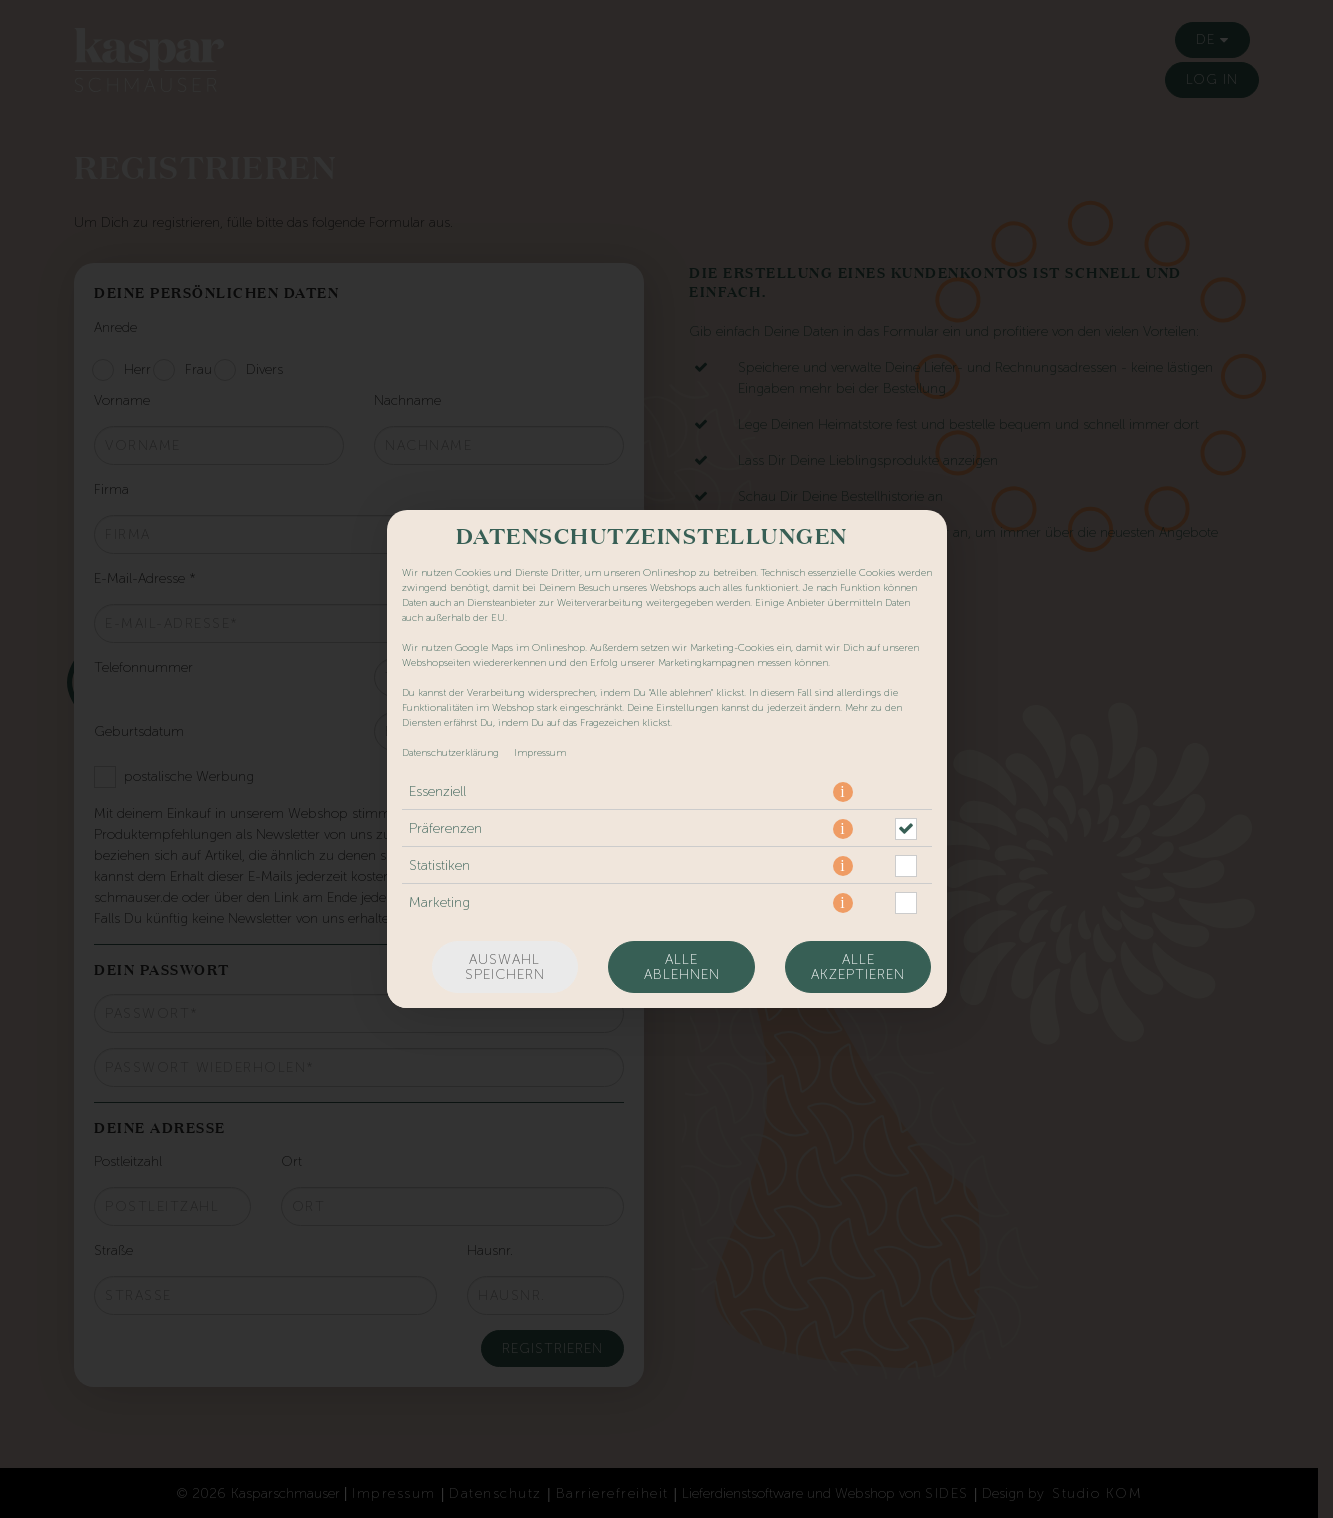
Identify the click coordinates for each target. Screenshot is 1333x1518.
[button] (843, 792)
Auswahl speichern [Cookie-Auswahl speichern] (505, 967)
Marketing (439, 902)
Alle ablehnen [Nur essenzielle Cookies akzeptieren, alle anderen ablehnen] (682, 967)
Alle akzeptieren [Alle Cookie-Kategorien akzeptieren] (858, 967)
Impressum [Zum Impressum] (540, 752)
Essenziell (437, 791)
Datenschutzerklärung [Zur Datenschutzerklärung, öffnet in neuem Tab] (450, 752)
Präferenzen (445, 828)
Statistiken (439, 865)
